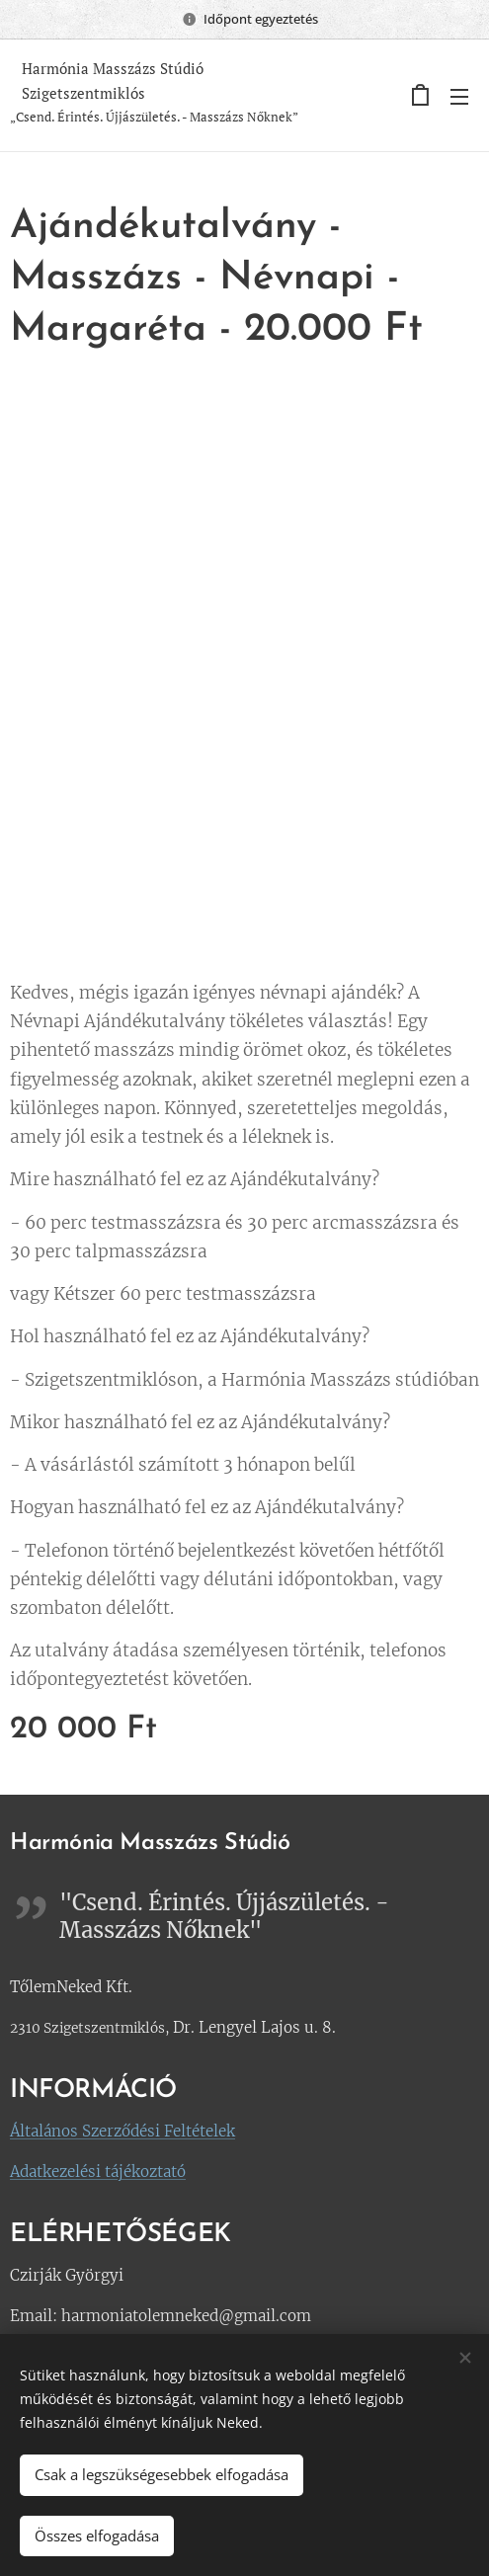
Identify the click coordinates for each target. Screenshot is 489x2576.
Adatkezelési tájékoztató (98, 2171)
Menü (459, 97)
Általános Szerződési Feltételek (122, 2131)
